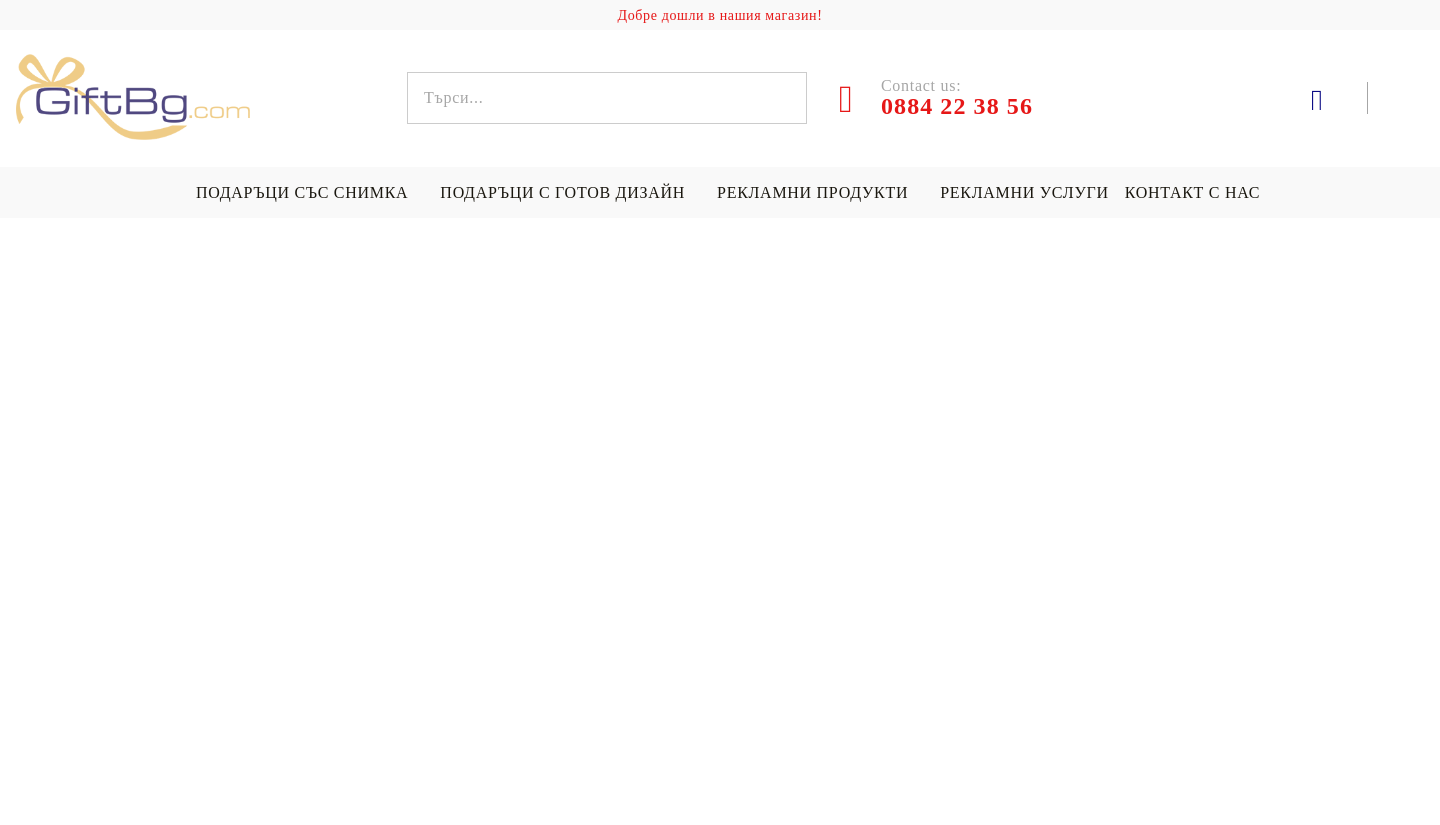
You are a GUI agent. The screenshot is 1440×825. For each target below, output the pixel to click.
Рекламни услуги (1024, 192)
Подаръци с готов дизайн (562, 192)
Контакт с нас (1192, 192)
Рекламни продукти (812, 192)
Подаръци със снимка (302, 192)
